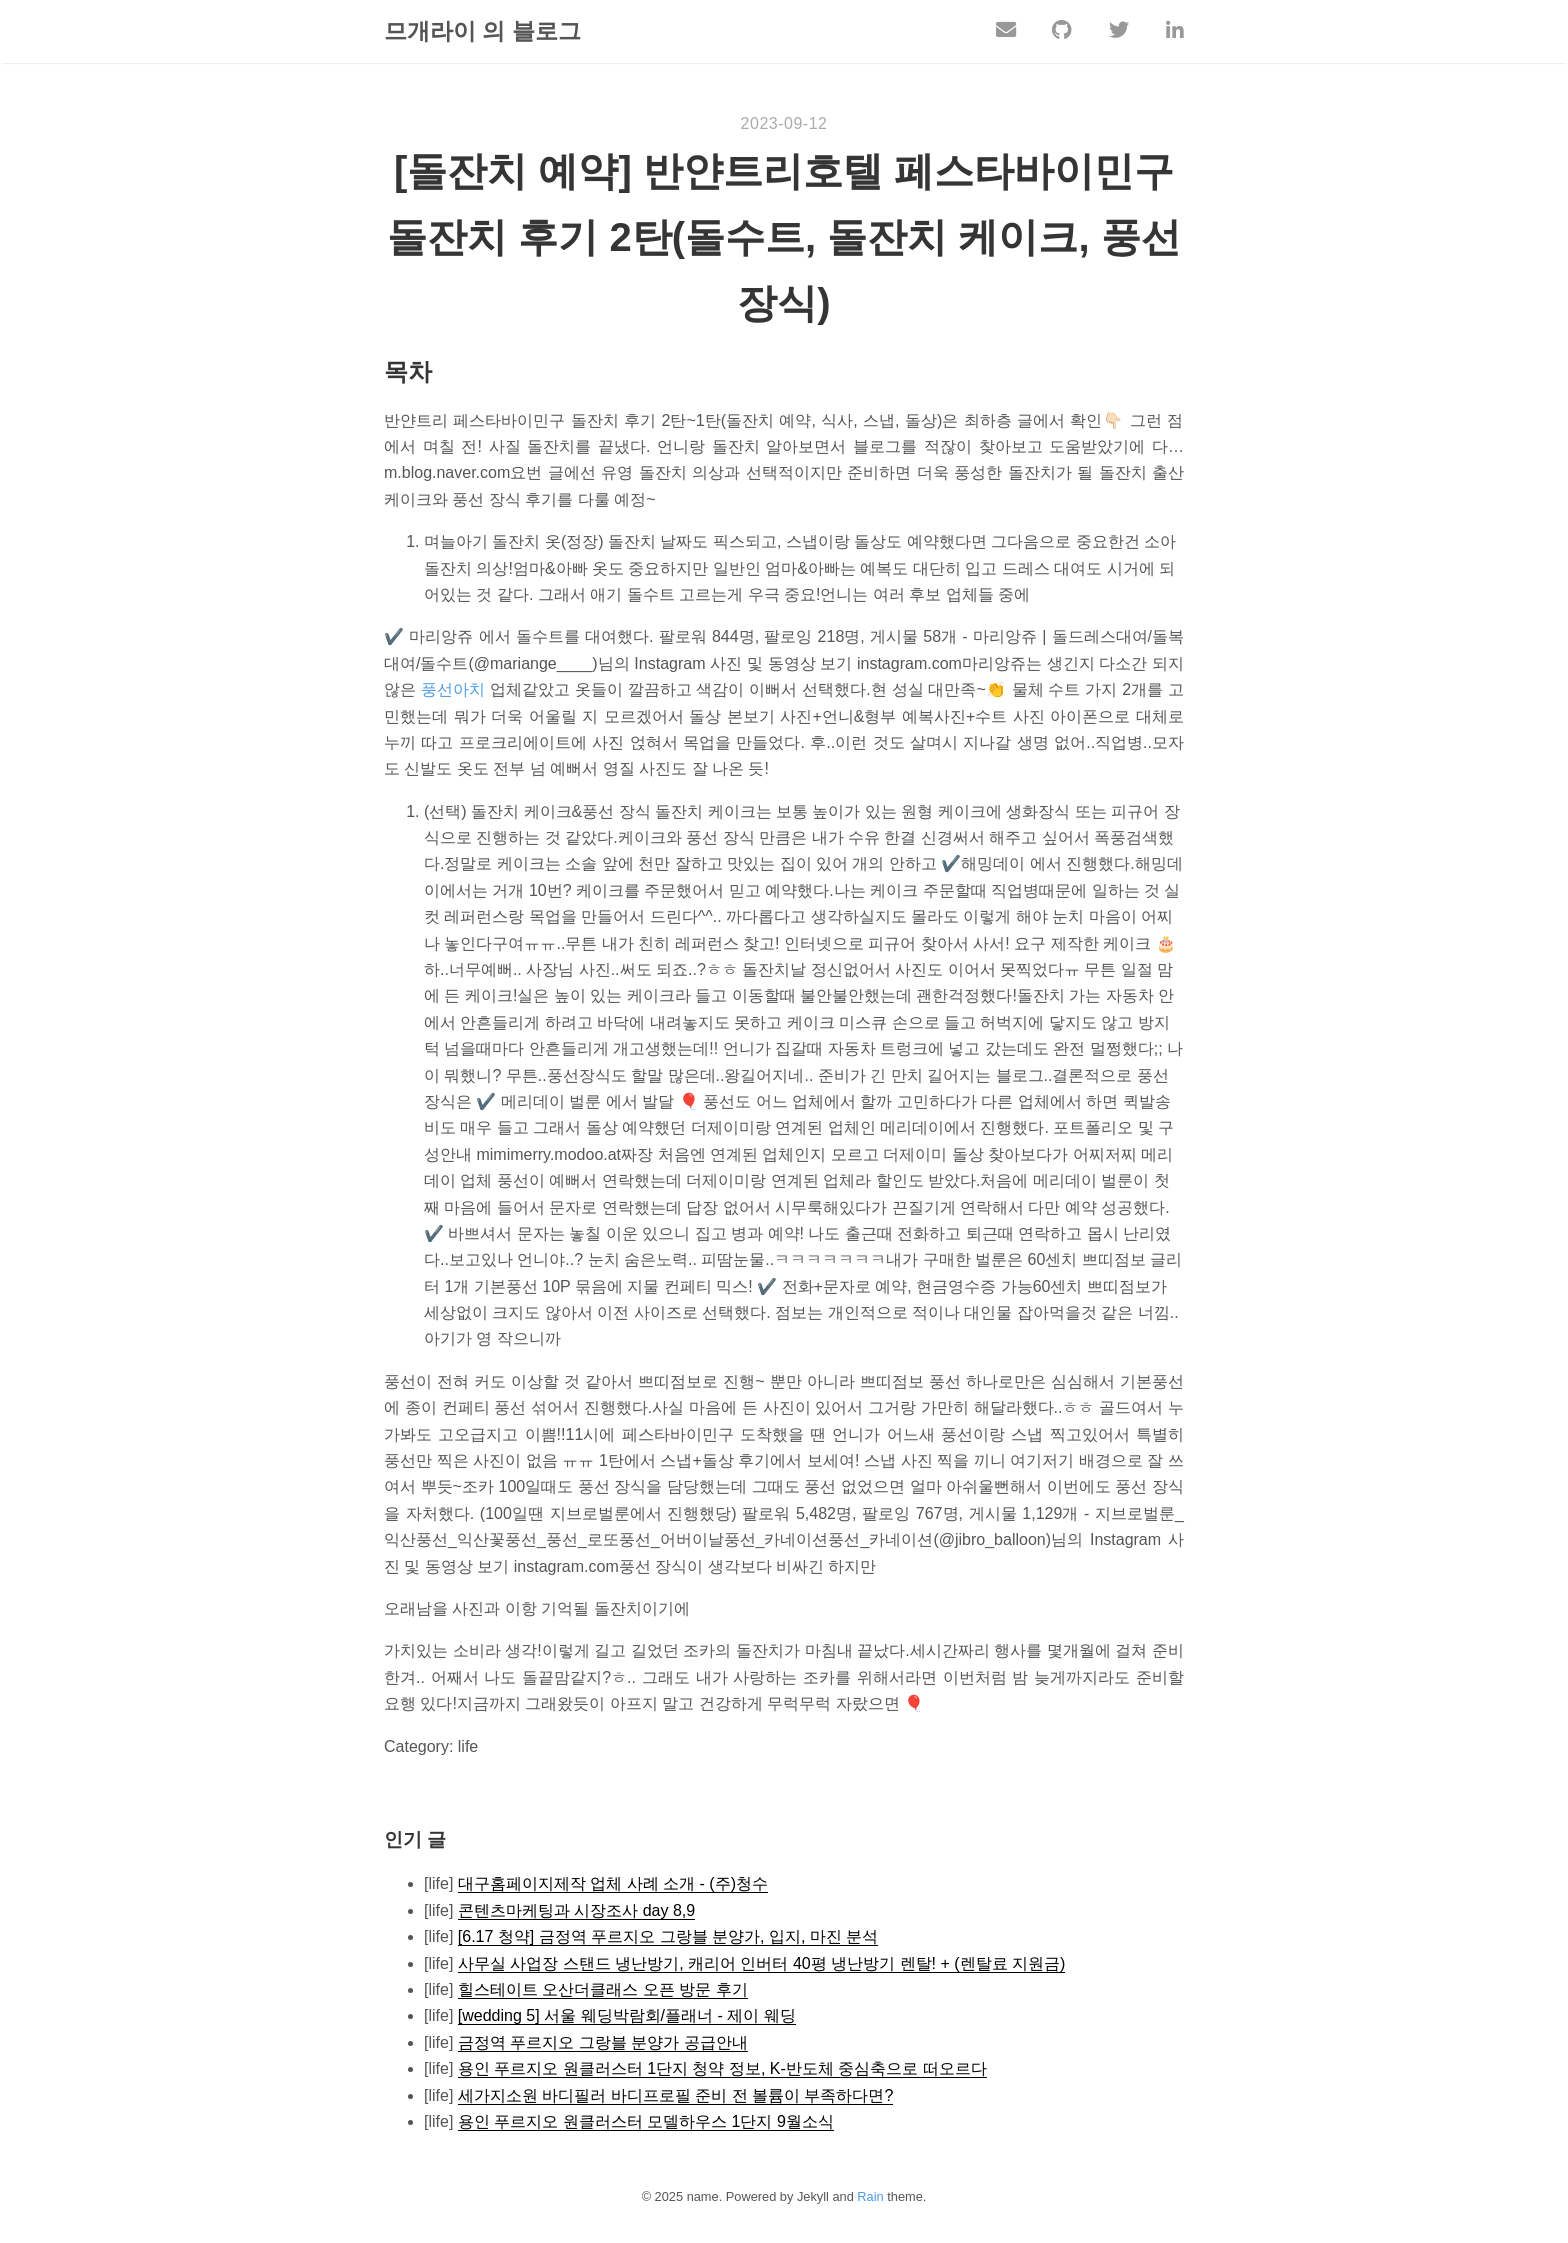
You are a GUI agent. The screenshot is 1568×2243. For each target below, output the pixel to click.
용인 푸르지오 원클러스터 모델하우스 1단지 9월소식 (646, 2122)
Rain (870, 2197)
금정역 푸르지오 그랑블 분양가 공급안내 (603, 2043)
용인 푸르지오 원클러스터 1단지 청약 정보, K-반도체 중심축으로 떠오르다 (722, 2069)
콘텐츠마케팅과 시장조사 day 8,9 (576, 1911)
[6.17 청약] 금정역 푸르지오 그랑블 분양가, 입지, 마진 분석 (668, 1937)
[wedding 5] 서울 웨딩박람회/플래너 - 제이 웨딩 (627, 2016)
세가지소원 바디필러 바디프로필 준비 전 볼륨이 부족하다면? (676, 2096)
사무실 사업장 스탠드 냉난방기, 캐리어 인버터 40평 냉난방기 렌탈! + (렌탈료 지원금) (762, 1964)
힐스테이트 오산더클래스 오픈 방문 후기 (603, 1990)
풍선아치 (453, 690)
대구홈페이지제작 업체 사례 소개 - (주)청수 (613, 1884)
